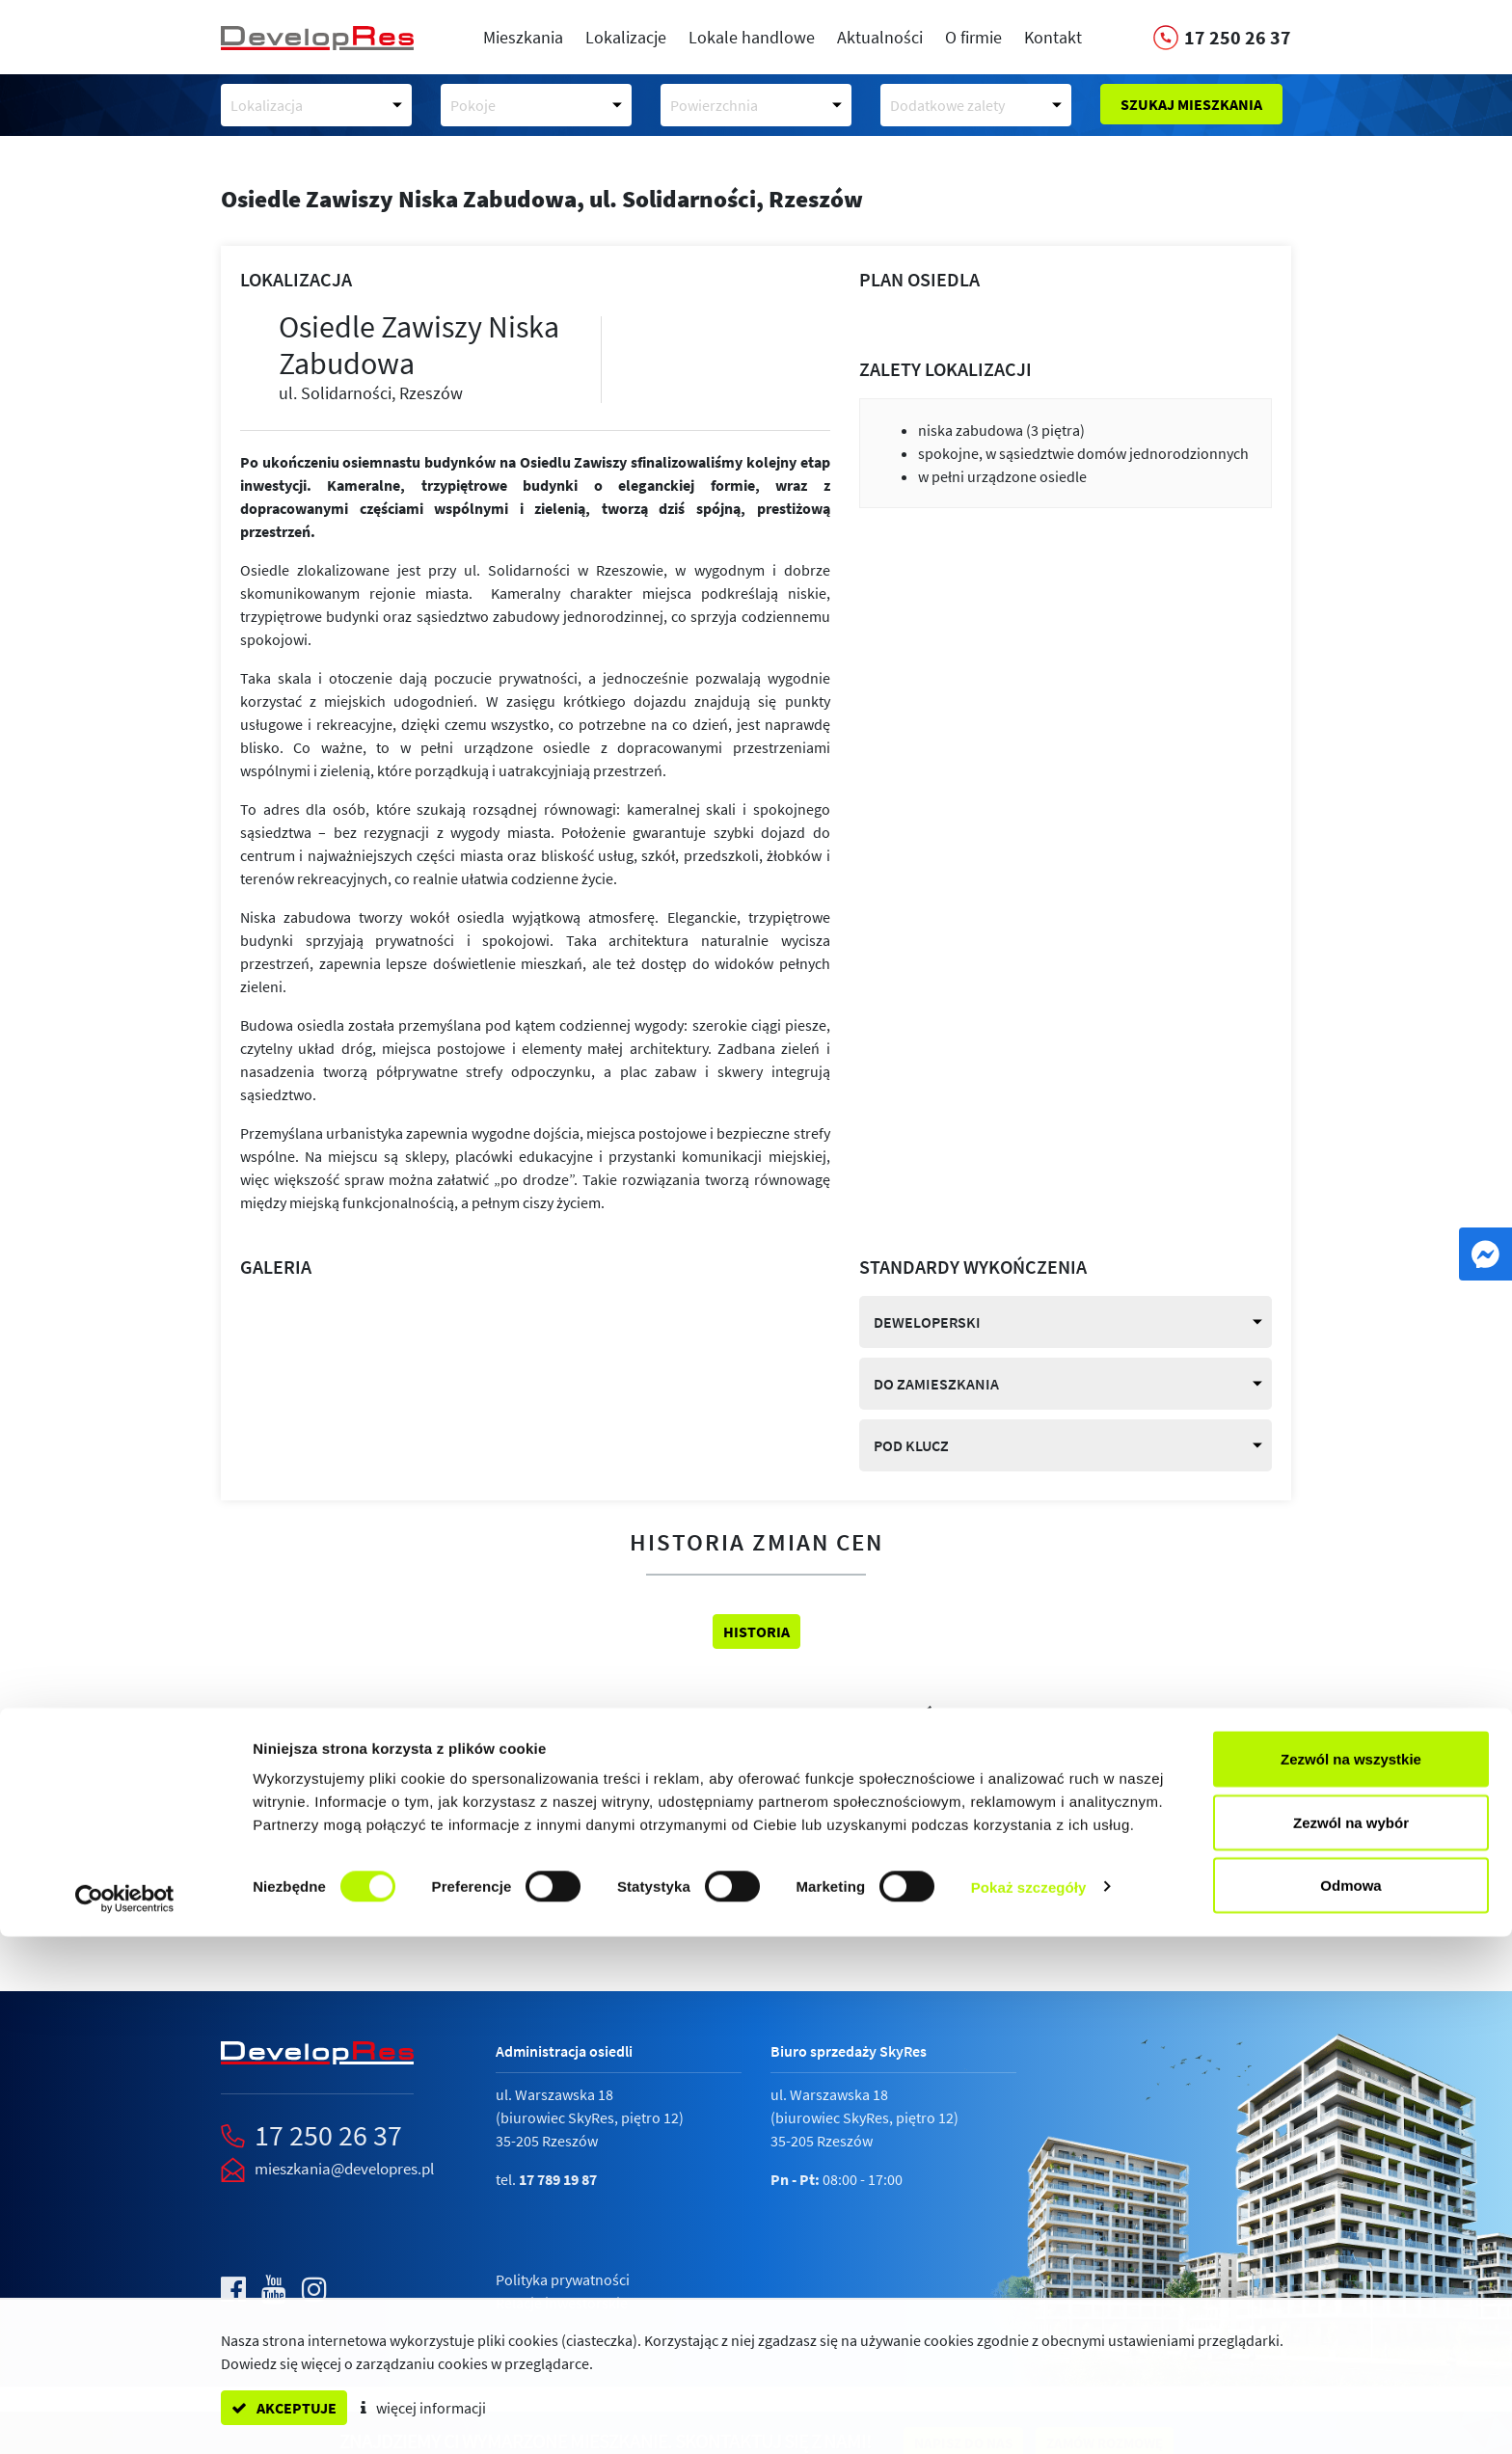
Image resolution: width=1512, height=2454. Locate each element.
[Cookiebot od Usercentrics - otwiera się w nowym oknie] (124, 2416)
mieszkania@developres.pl (344, 2168)
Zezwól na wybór (1351, 2340)
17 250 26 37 (328, 2135)
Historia (756, 1631)
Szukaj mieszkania (1191, 104)
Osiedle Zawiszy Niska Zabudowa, (542, 198)
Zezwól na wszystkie (1351, 2276)
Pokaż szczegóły (1029, 2404)
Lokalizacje (625, 37)
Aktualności (880, 37)
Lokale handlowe (751, 37)
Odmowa (1350, 2402)
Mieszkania (523, 37)
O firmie (973, 37)
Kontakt (1053, 37)
